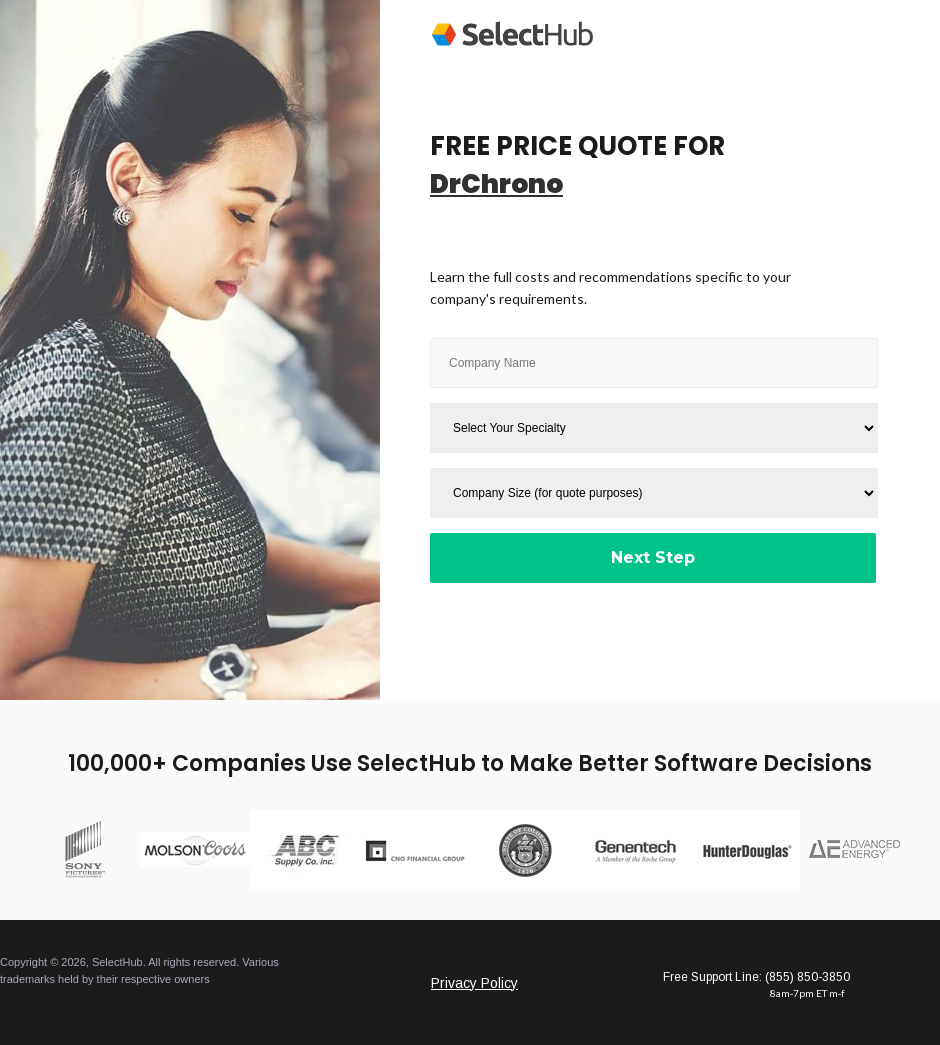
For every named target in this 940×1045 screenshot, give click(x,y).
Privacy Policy (474, 983)
